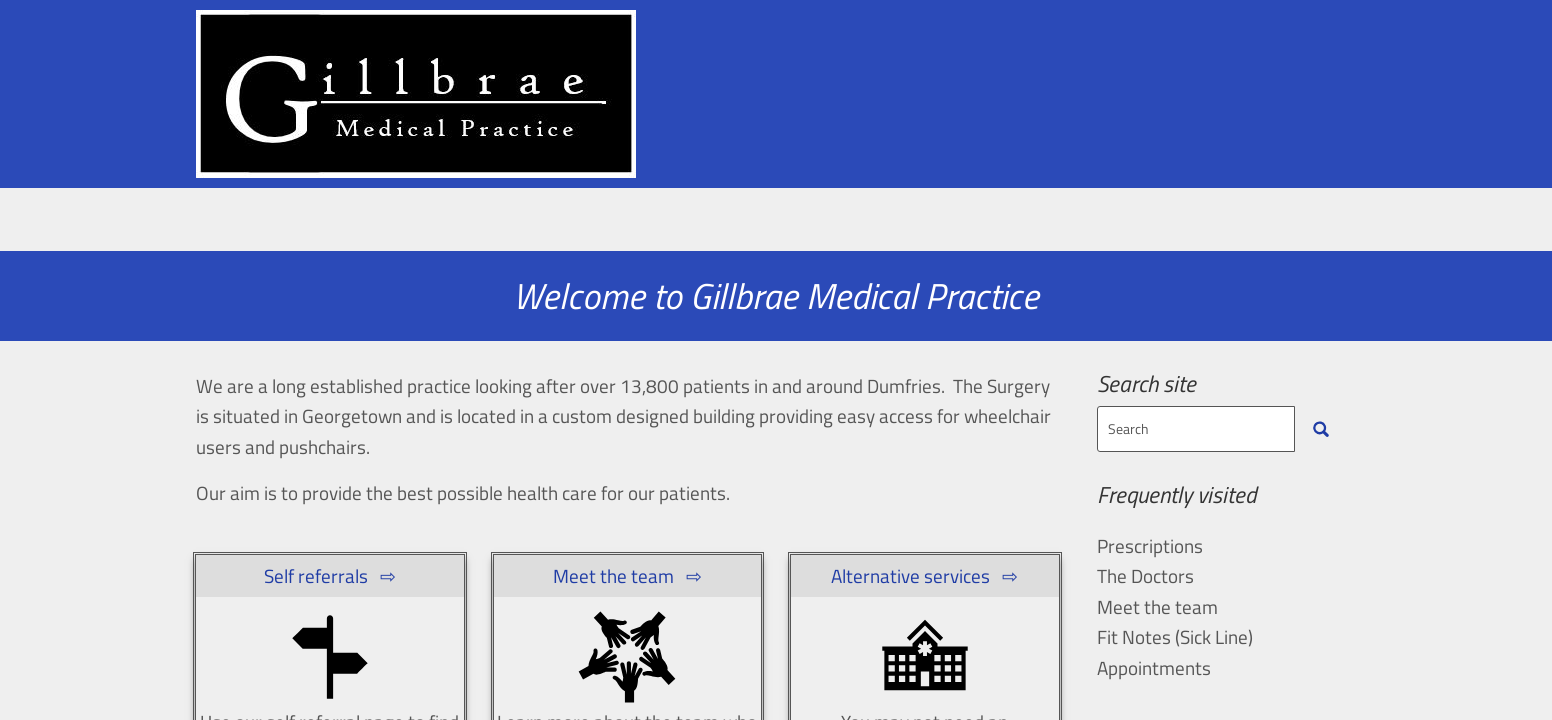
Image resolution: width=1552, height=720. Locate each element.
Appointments (391, 226)
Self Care (1149, 226)
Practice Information (785, 226)
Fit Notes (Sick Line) (1175, 636)
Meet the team (571, 226)
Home (241, 226)
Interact (1287, 226)
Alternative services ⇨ (924, 575)
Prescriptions (989, 226)
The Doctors (1145, 575)
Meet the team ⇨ (627, 575)
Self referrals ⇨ (330, 575)
